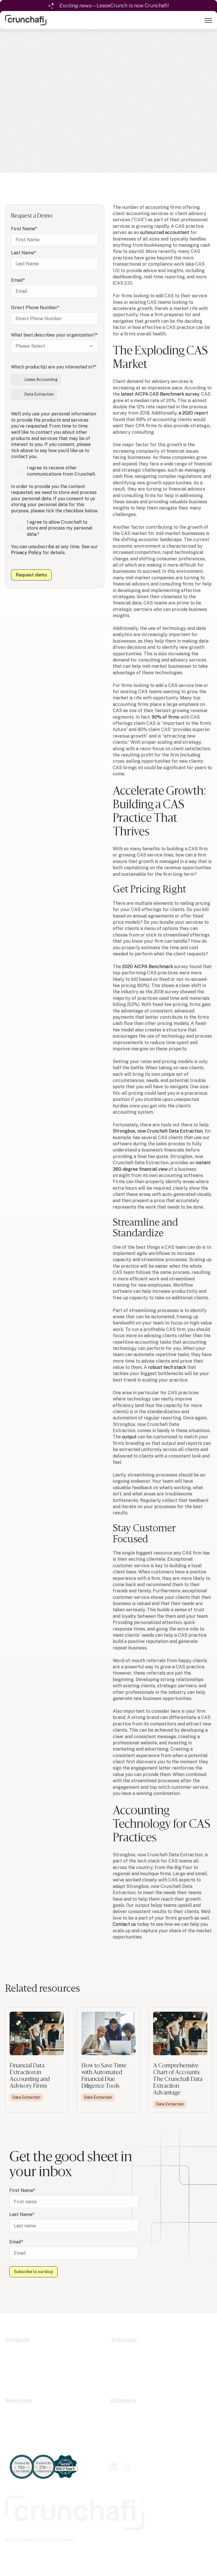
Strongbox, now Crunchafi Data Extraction (158, 1131)
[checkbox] (54, 387)
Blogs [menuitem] (11, 2418)
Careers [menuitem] (119, 2432)
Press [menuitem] (117, 2425)
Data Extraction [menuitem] (22, 2357)
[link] (25, 19)
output (129, 1436)
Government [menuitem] (124, 2372)
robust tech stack (167, 1367)
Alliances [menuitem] (121, 2418)
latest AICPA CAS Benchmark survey (160, 394)
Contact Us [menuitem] (123, 2439)
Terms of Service (113, 2550)
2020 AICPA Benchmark (147, 966)
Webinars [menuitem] (15, 2425)
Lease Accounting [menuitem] (24, 2350)
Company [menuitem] (123, 2400)
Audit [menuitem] (116, 2350)
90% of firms (165, 717)
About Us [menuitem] (121, 2411)
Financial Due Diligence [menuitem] (135, 2364)
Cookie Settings (19, 2550)
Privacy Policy (26, 552)
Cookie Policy (51, 2550)
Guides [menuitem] (12, 2432)
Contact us (124, 1924)
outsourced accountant (164, 232)
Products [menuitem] (17, 2340)
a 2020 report (193, 413)
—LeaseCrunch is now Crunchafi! (114, 5)
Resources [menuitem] (18, 2400)
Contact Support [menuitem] (23, 2439)
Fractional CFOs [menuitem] (128, 2379)
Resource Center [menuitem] (23, 2411)
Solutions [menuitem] (124, 2340)
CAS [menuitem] (115, 2357)
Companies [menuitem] (122, 2386)
